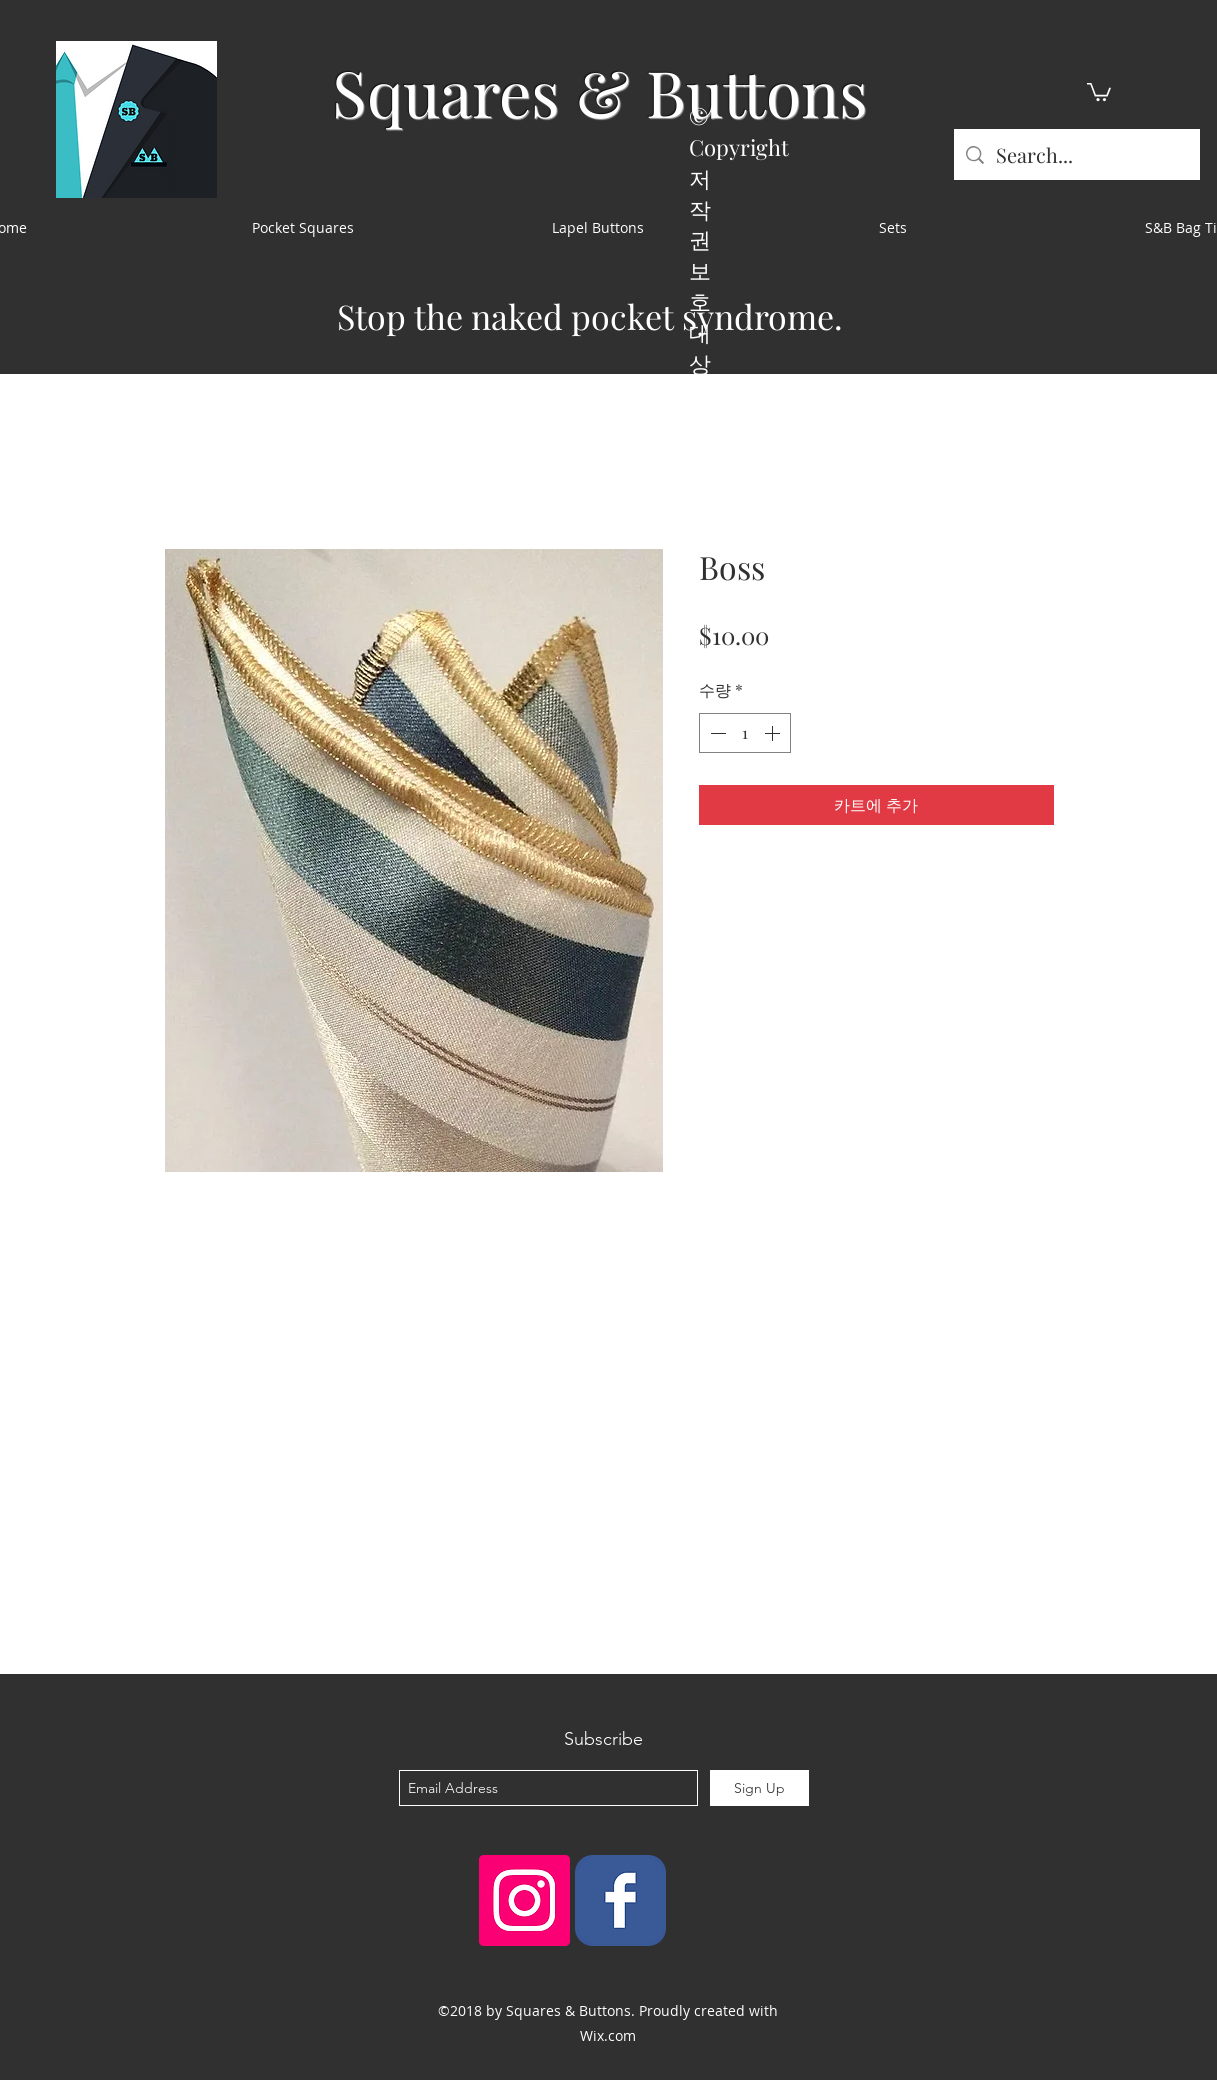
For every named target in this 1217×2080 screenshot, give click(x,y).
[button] (1099, 91)
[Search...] (1077, 154)
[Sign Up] (759, 1788)
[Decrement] (716, 733)
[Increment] (774, 733)
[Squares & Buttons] (620, 1900)
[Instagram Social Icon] (524, 1900)
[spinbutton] (745, 733)
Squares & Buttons (600, 91)
